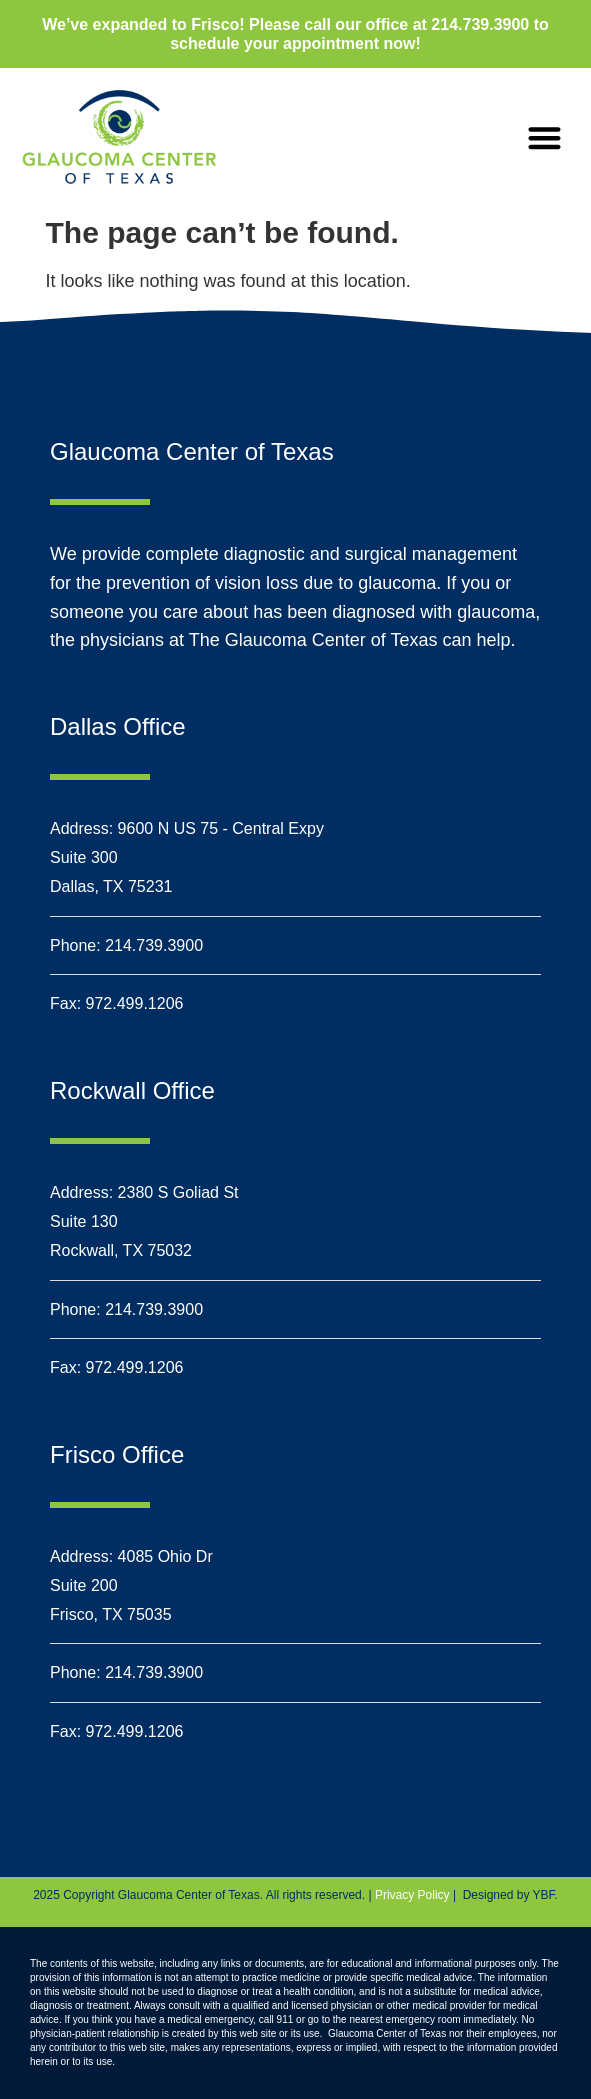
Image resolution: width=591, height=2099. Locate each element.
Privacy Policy (412, 1895)
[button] (544, 137)
